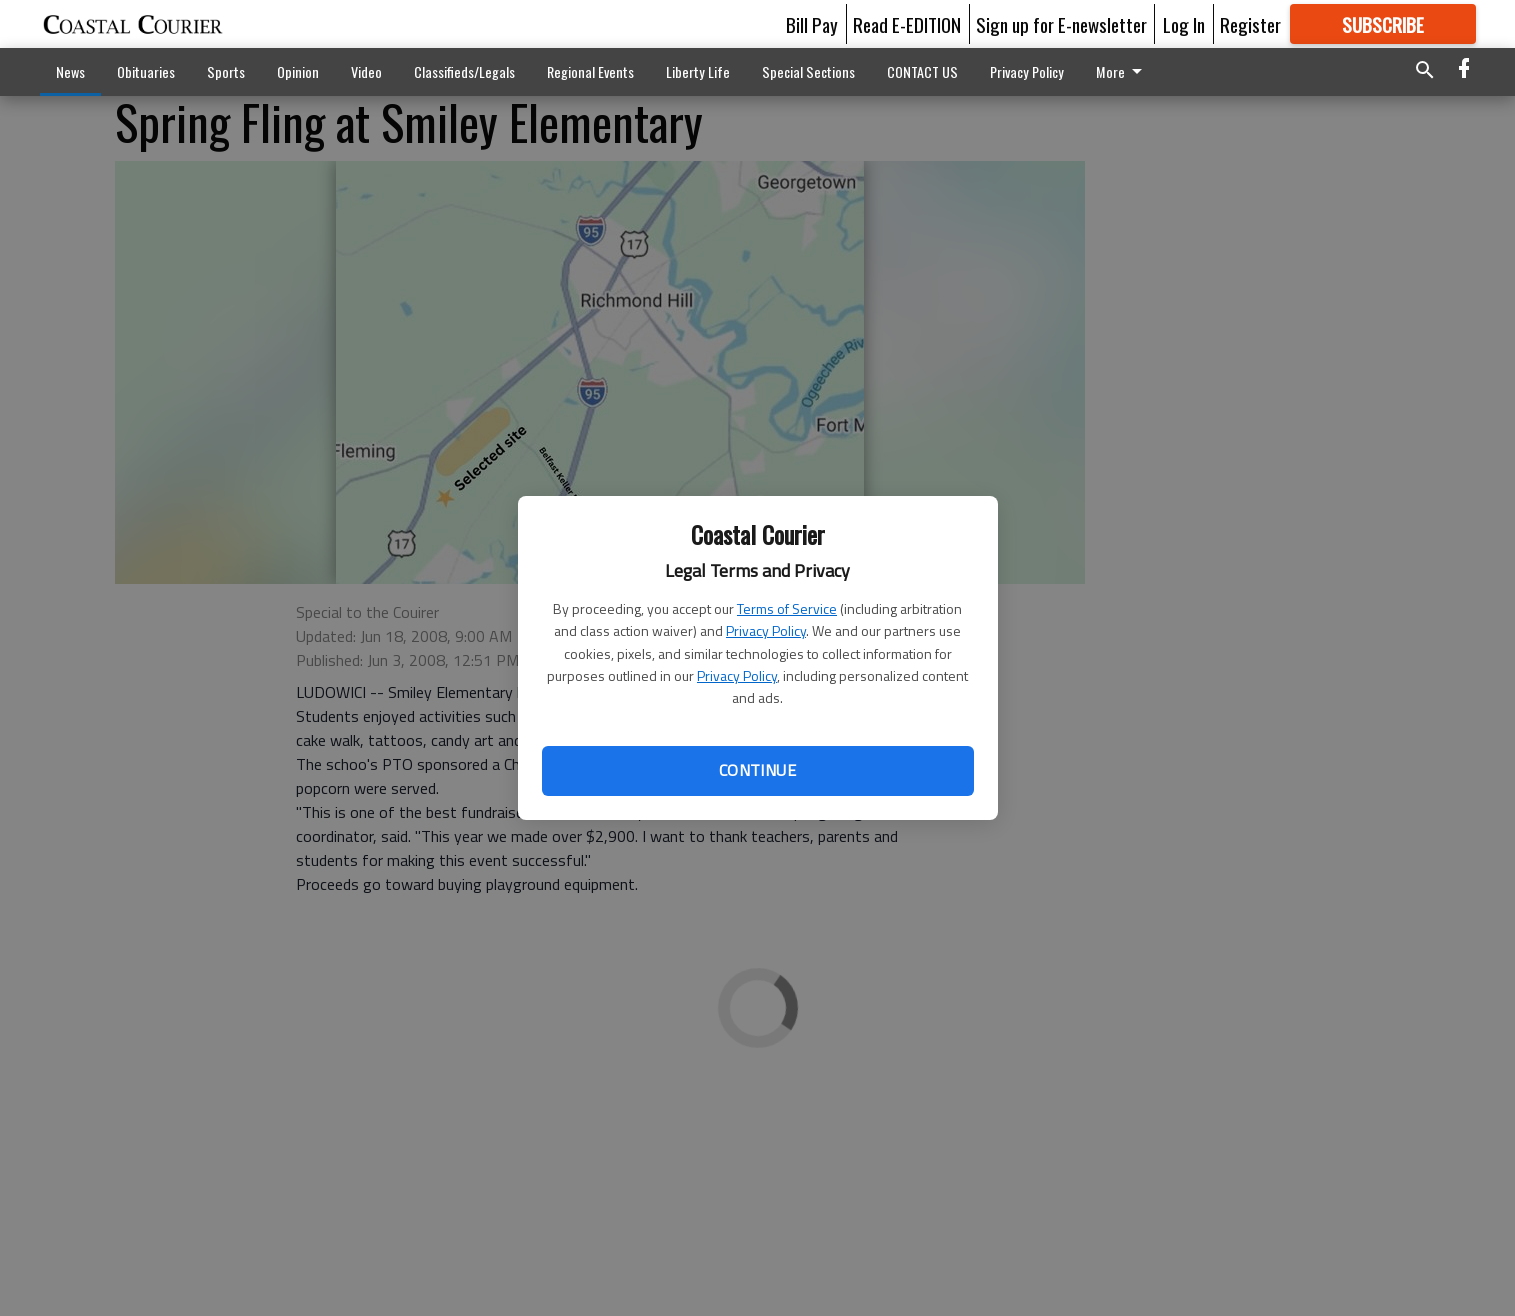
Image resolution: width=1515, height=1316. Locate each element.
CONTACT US (922, 71)
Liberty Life (698, 71)
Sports (226, 71)
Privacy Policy (766, 630)
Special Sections (808, 71)
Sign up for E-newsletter (1061, 24)
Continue (757, 770)
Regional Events (590, 71)
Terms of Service (787, 608)
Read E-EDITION (907, 24)
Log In (1184, 24)
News (70, 71)
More (1122, 71)
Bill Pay (812, 24)
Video (366, 71)
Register (1250, 24)
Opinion (298, 71)
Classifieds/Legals (464, 71)
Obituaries (146, 71)
